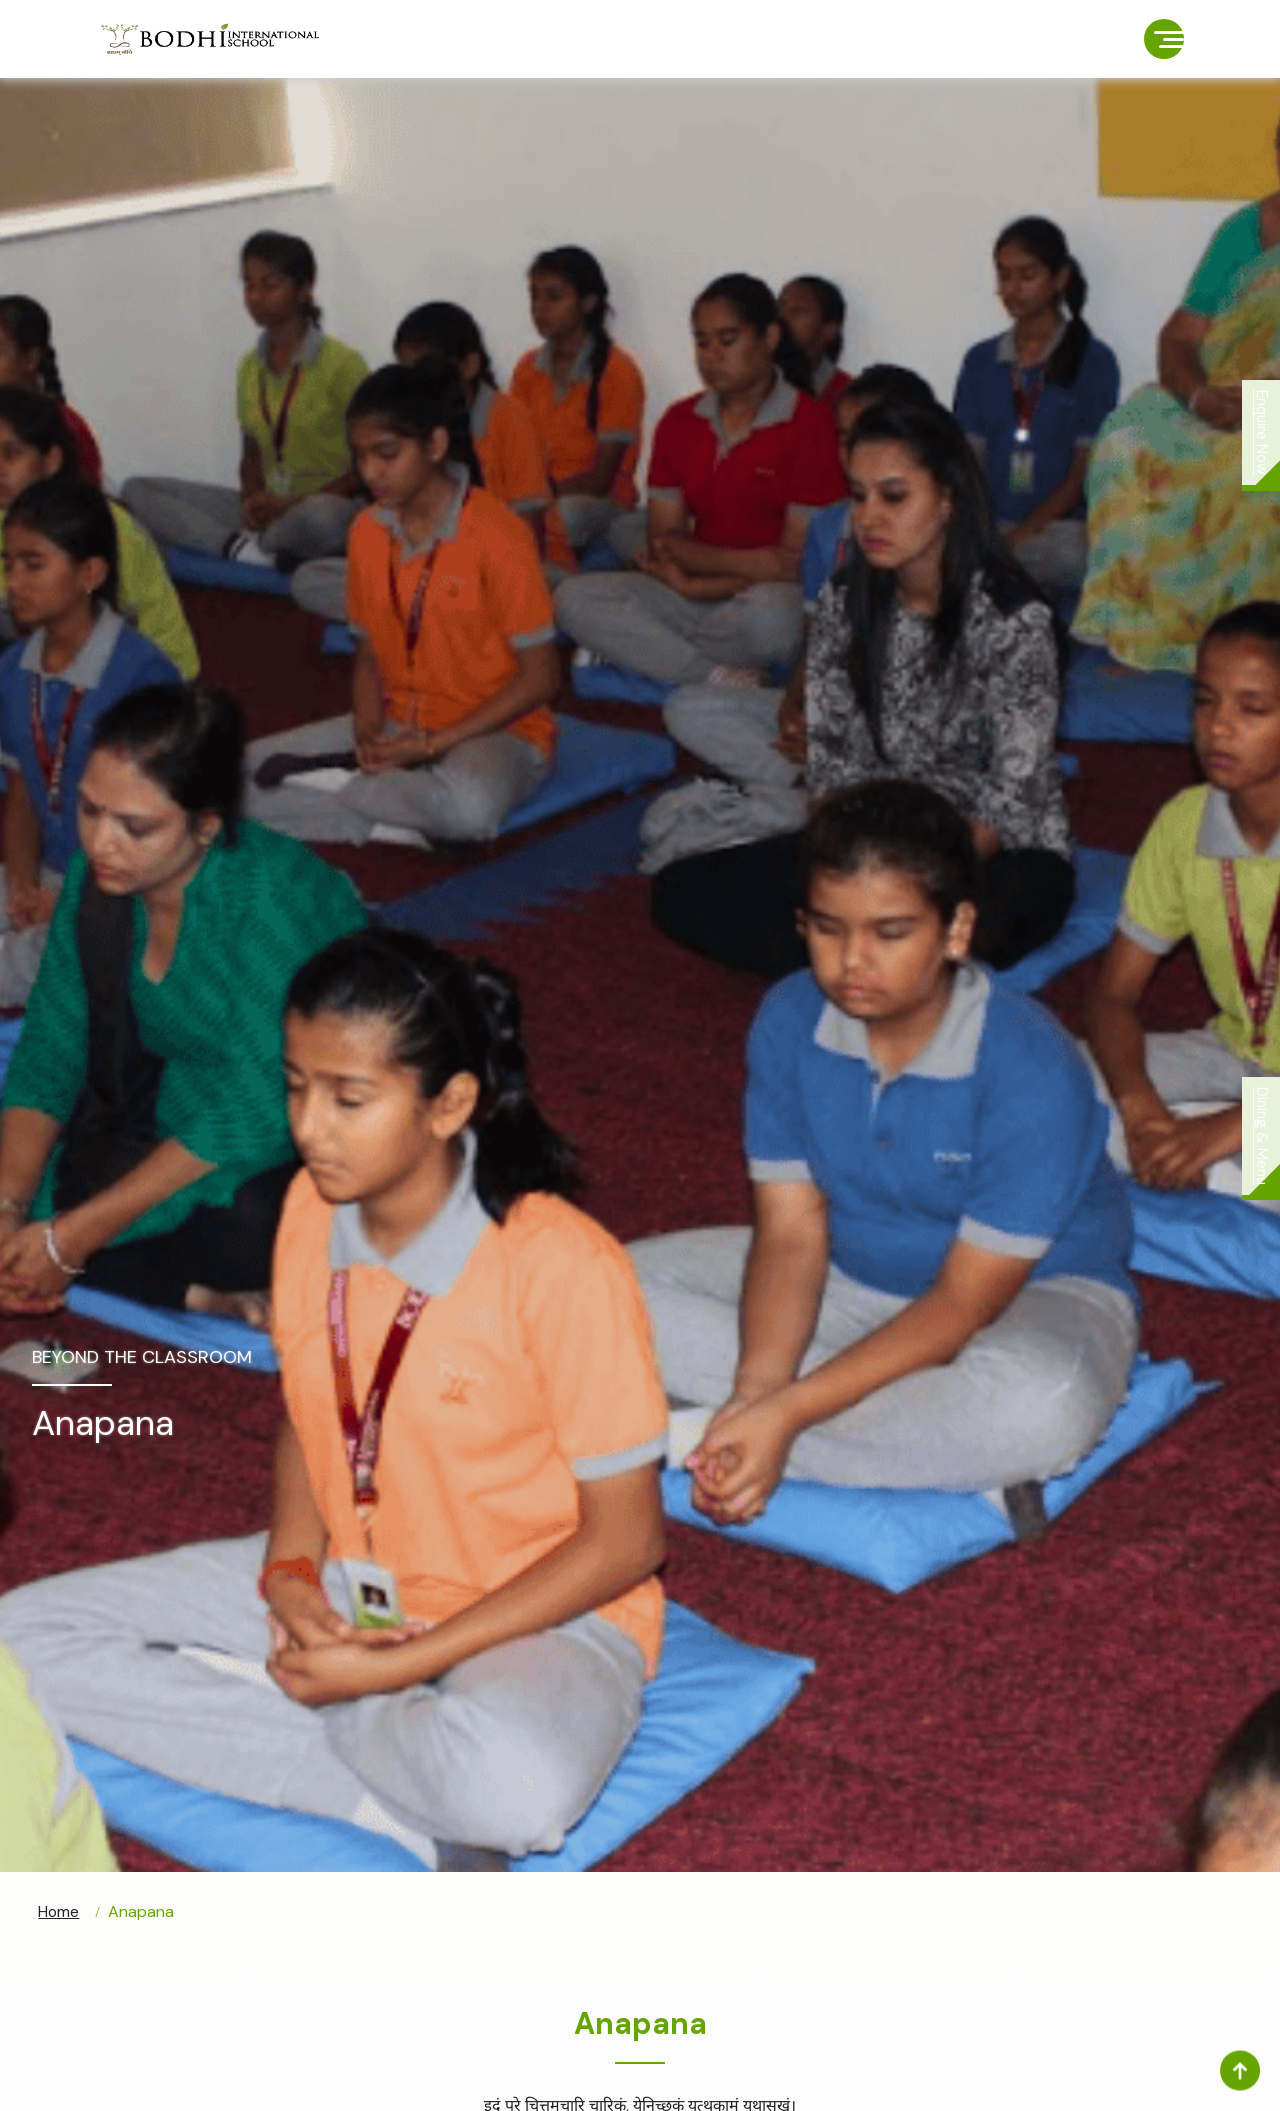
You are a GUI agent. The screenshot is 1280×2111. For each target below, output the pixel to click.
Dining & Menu (1260, 1139)
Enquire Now (1260, 435)
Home (59, 1913)
